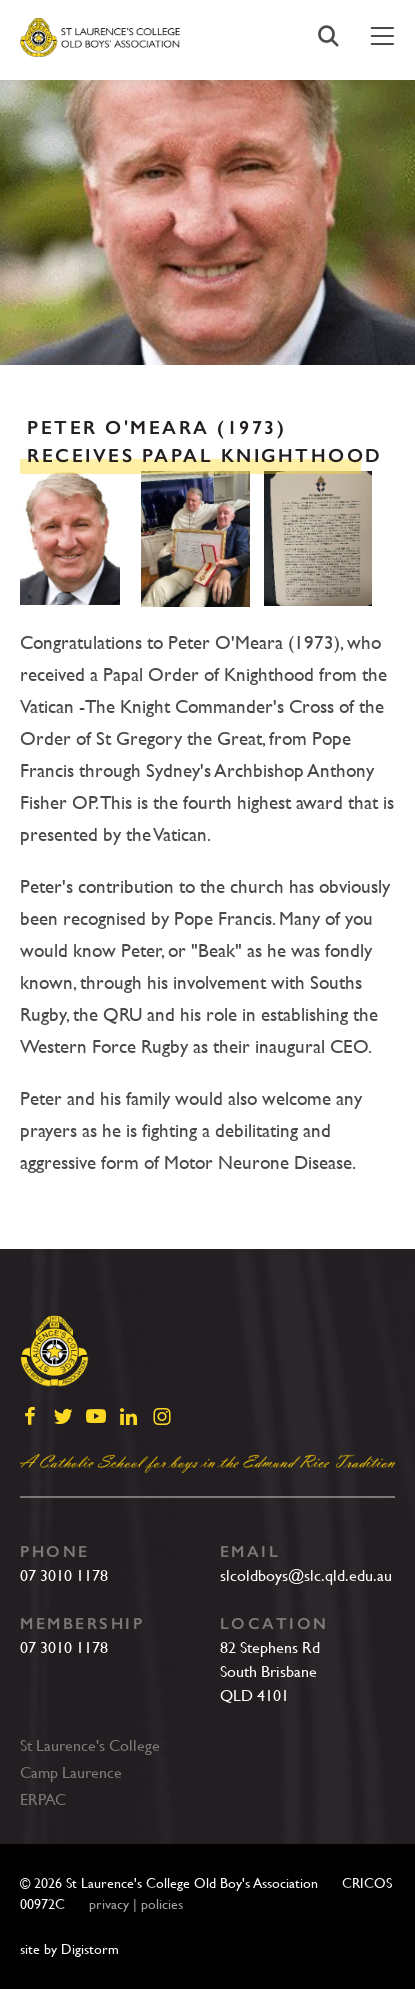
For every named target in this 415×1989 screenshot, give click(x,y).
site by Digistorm (69, 1949)
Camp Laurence (71, 1772)
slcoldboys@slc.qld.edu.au (306, 1575)
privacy (109, 1904)
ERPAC (43, 1799)
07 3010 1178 (64, 1575)
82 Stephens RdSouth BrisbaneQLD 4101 (270, 1671)
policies (162, 1904)
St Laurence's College (90, 1745)
